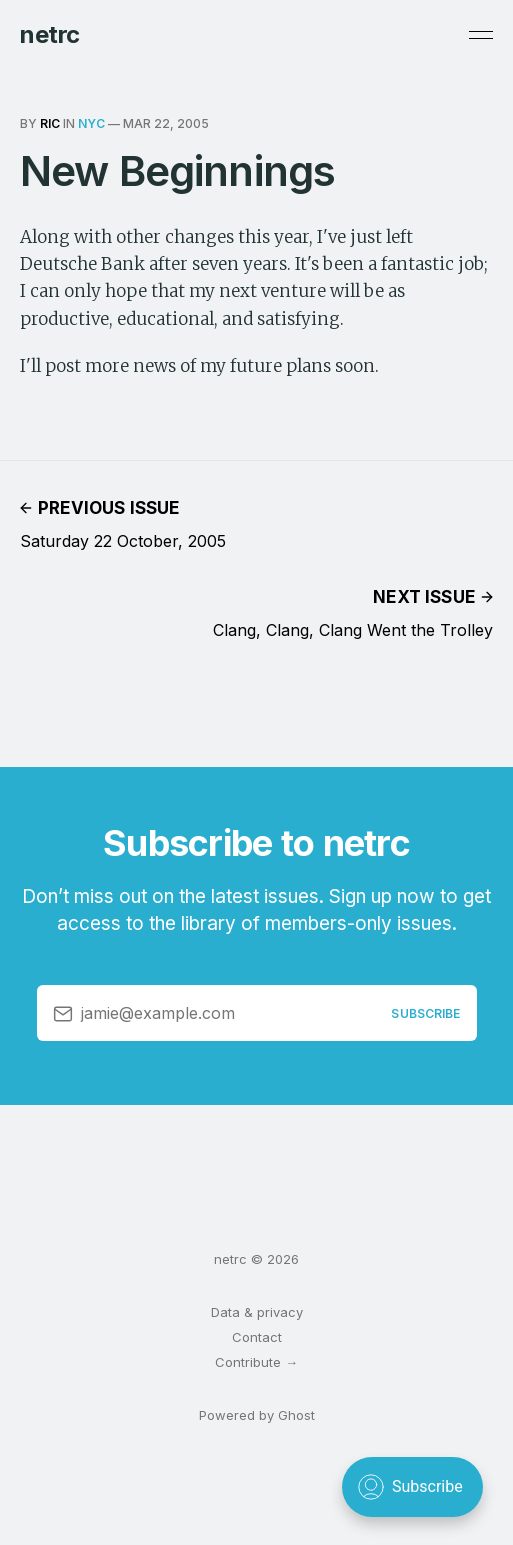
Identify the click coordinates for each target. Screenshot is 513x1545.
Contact (257, 1337)
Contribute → (256, 1362)
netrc (50, 35)
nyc (91, 123)
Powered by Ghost (257, 1415)
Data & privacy (257, 1312)
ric (50, 123)
